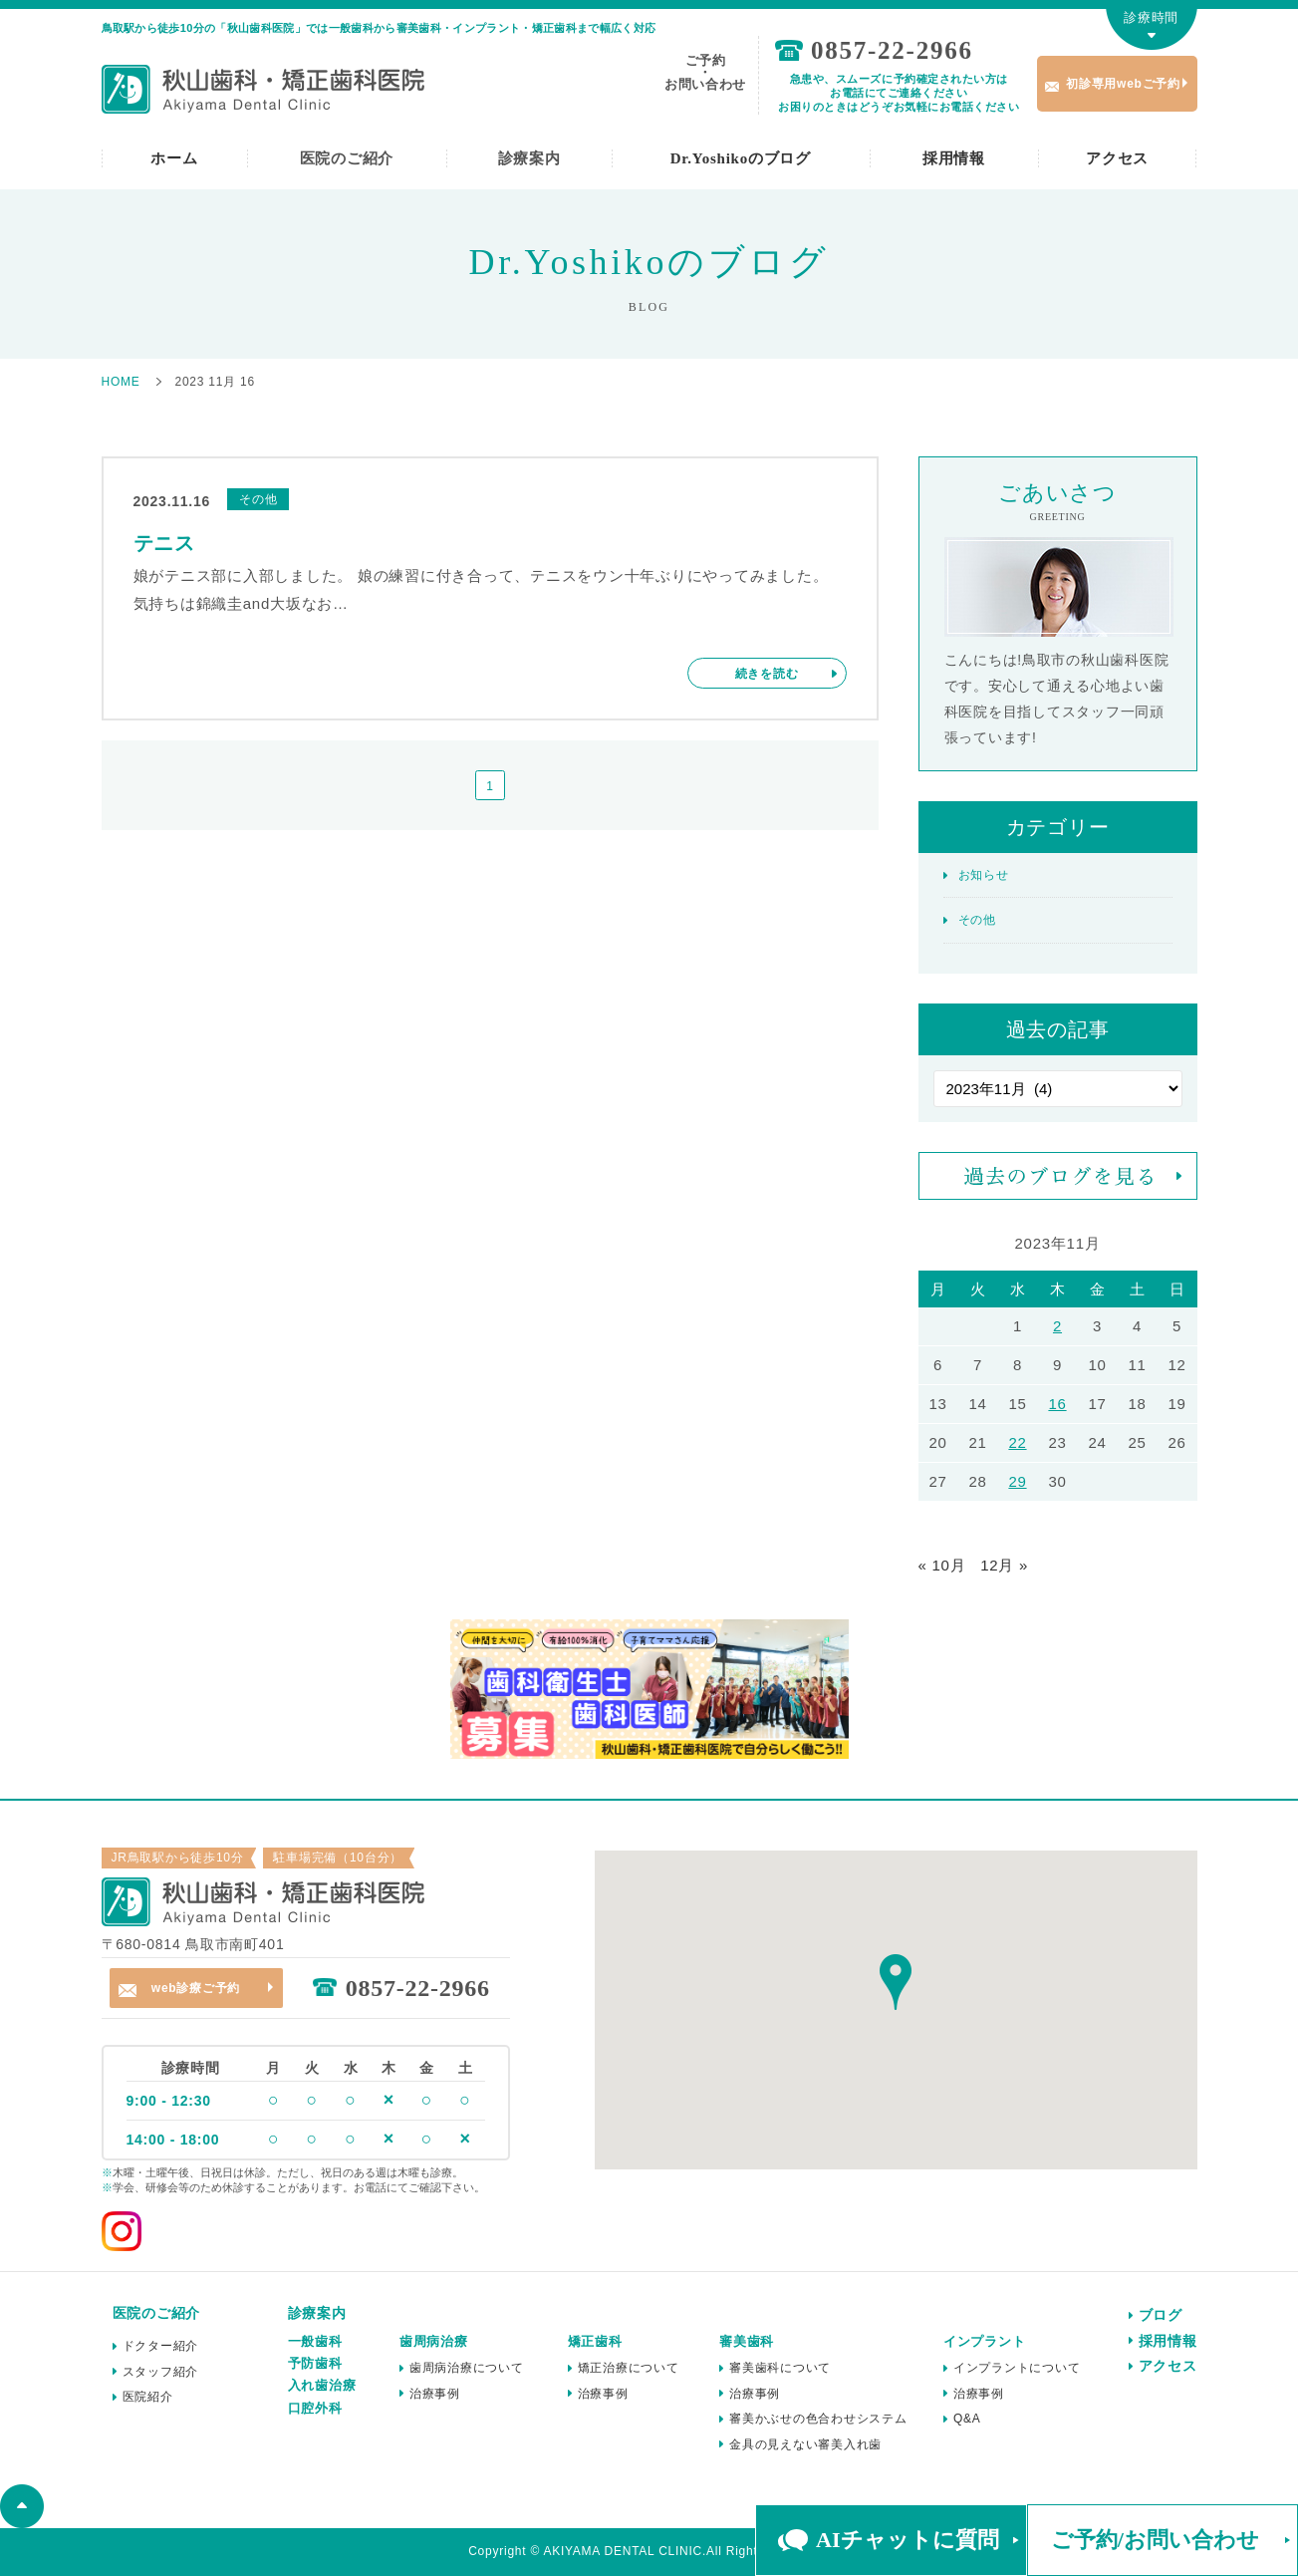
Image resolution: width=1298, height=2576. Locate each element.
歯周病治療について (466, 2368)
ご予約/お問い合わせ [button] (1155, 2539)
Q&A (967, 2419)
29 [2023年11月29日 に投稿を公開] (1017, 1481)
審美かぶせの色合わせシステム (818, 2419)
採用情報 (953, 158)
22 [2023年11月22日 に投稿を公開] (1017, 1442)
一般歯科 (315, 2341)
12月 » (1004, 1565)
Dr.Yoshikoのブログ (740, 158)
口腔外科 (315, 2408)
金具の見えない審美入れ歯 (805, 2444)
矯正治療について (628, 2368)
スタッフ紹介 (161, 2372)
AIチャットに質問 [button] (907, 2539)
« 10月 (942, 1565)
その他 (977, 920)
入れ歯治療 (322, 2385)
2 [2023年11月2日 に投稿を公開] (1057, 1325)
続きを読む (767, 674)
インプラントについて (1017, 2368)
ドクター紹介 (161, 2346)
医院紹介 (148, 2397)
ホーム (173, 158)
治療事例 (434, 2394)
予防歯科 (315, 2363)
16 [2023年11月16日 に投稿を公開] (1057, 1403)
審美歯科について (780, 2368)
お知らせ (983, 875)
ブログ (1160, 2315)
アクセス (1117, 158)
